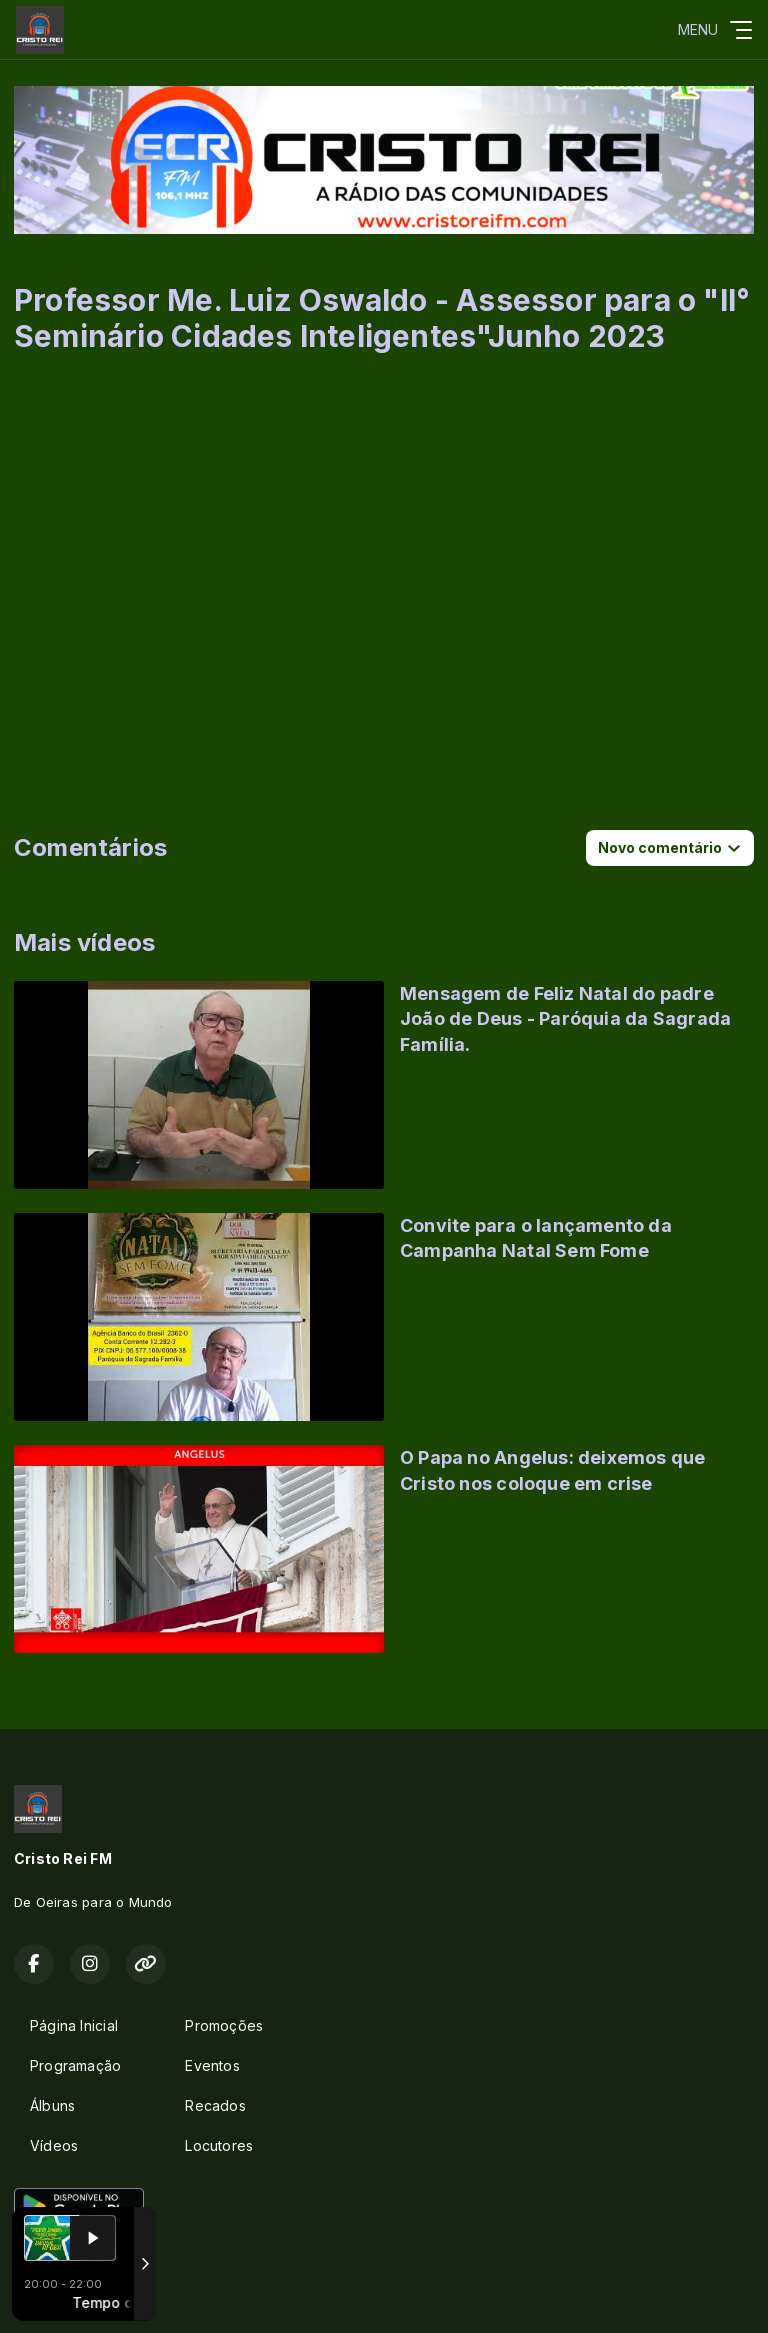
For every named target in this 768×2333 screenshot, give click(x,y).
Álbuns (52, 2105)
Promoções (224, 2025)
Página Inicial (74, 2025)
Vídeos (54, 2145)
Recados (215, 2105)
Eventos (212, 2065)
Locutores (219, 2145)
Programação (75, 2065)
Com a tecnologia (83, 2296)
